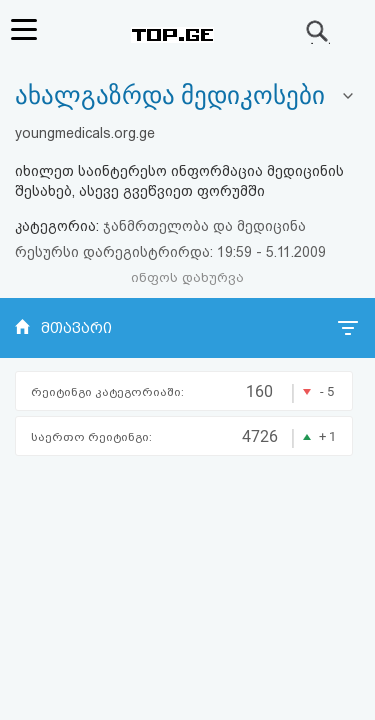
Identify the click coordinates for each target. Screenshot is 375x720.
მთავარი (76, 328)
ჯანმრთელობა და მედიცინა (204, 226)
